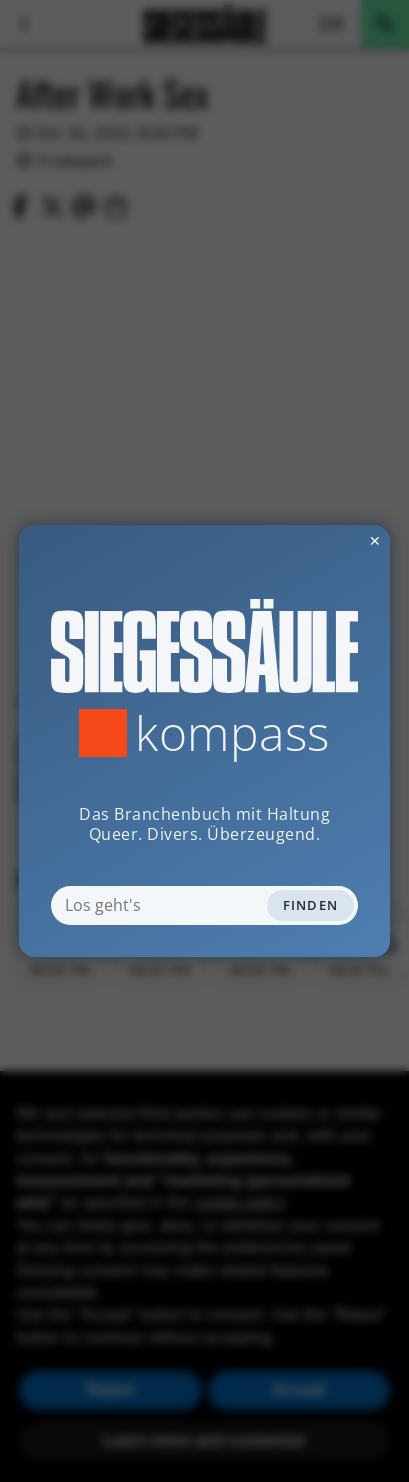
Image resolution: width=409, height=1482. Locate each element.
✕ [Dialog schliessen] (326, 540)
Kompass (232, 733)
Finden (311, 905)
